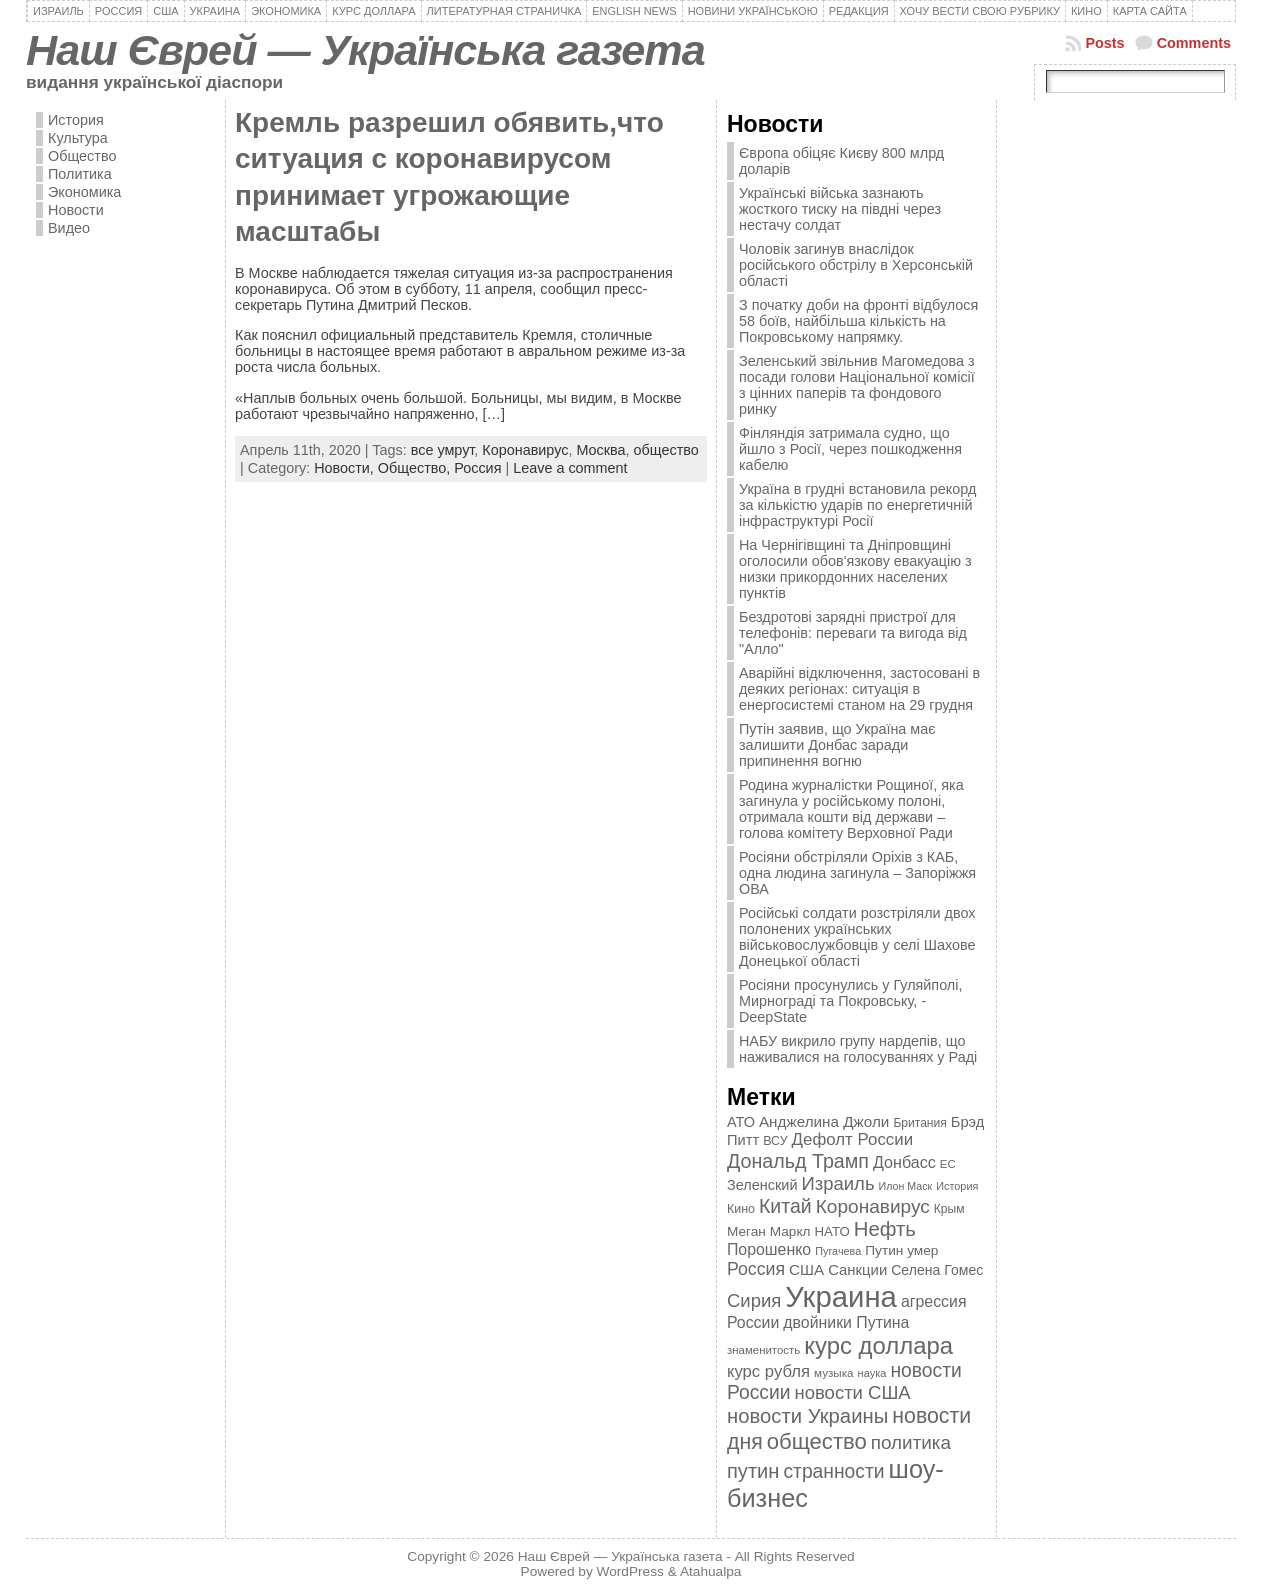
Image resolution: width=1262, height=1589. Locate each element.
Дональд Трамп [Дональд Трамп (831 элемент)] (798, 1161)
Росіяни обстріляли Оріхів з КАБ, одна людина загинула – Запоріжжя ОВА (857, 873)
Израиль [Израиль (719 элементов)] (837, 1183)
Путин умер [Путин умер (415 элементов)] (901, 1250)
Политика (80, 174)
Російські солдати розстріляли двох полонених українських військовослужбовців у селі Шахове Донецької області (857, 937)
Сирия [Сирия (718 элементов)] (754, 1300)
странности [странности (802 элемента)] (833, 1471)
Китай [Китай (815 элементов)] (785, 1206)
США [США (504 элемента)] (806, 1269)
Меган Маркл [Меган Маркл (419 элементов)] (769, 1231)
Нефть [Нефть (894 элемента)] (885, 1229)
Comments (1194, 43)
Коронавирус (525, 450)
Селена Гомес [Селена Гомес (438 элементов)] (937, 1270)
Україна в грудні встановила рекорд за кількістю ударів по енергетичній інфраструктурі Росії (857, 505)
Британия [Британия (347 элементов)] (919, 1123)
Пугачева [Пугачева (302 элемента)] (838, 1251)
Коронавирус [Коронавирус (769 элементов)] (873, 1206)
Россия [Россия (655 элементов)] (756, 1269)
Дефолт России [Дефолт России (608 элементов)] (853, 1139)
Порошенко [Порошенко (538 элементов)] (769, 1249)
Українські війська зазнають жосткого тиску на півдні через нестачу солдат (840, 209)
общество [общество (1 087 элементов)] (817, 1441)
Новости (76, 210)
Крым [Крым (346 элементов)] (949, 1209)
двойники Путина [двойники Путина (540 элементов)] (846, 1322)
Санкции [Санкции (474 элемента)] (857, 1270)
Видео (69, 228)
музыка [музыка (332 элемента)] (834, 1372)
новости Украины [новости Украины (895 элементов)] (807, 1416)
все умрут (443, 450)
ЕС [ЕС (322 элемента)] (948, 1164)
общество (666, 450)
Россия (477, 468)
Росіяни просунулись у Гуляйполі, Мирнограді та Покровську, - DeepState (850, 1001)
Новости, (346, 468)
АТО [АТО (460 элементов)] (741, 1122)
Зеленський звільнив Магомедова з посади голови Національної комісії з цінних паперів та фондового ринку (857, 385)
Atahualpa (711, 1571)
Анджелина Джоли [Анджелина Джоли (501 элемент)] (824, 1121)
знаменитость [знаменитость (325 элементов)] (763, 1350)
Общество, (416, 468)
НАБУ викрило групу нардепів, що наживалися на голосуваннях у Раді (858, 1049)
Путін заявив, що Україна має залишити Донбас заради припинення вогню (837, 745)
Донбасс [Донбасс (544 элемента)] (904, 1162)
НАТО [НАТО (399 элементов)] (832, 1231)
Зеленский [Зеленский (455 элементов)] (762, 1185)
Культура (78, 138)
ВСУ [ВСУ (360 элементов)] (775, 1141)
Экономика (84, 192)
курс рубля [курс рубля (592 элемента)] (768, 1371)
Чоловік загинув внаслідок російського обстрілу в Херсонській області (856, 265)
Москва (600, 450)
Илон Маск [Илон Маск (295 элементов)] (906, 1186)
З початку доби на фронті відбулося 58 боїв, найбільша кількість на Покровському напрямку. (858, 321)
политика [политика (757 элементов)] (911, 1442)
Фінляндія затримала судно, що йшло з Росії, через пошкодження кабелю (850, 449)
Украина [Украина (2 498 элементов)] (841, 1296)
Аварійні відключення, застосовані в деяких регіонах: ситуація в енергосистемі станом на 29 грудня (859, 689)
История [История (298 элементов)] (957, 1186)
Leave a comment (570, 468)
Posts (1104, 43)
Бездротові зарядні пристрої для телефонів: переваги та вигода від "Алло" (853, 633)
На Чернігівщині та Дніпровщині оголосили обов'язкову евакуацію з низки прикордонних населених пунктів (855, 569)
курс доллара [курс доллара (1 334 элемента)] (878, 1345)
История (76, 120)
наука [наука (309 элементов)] (872, 1373)
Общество (82, 156)
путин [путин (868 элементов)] (753, 1471)
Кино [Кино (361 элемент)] (741, 1209)
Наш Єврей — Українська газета (365, 50)
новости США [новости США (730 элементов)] (853, 1392)
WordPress (630, 1571)
